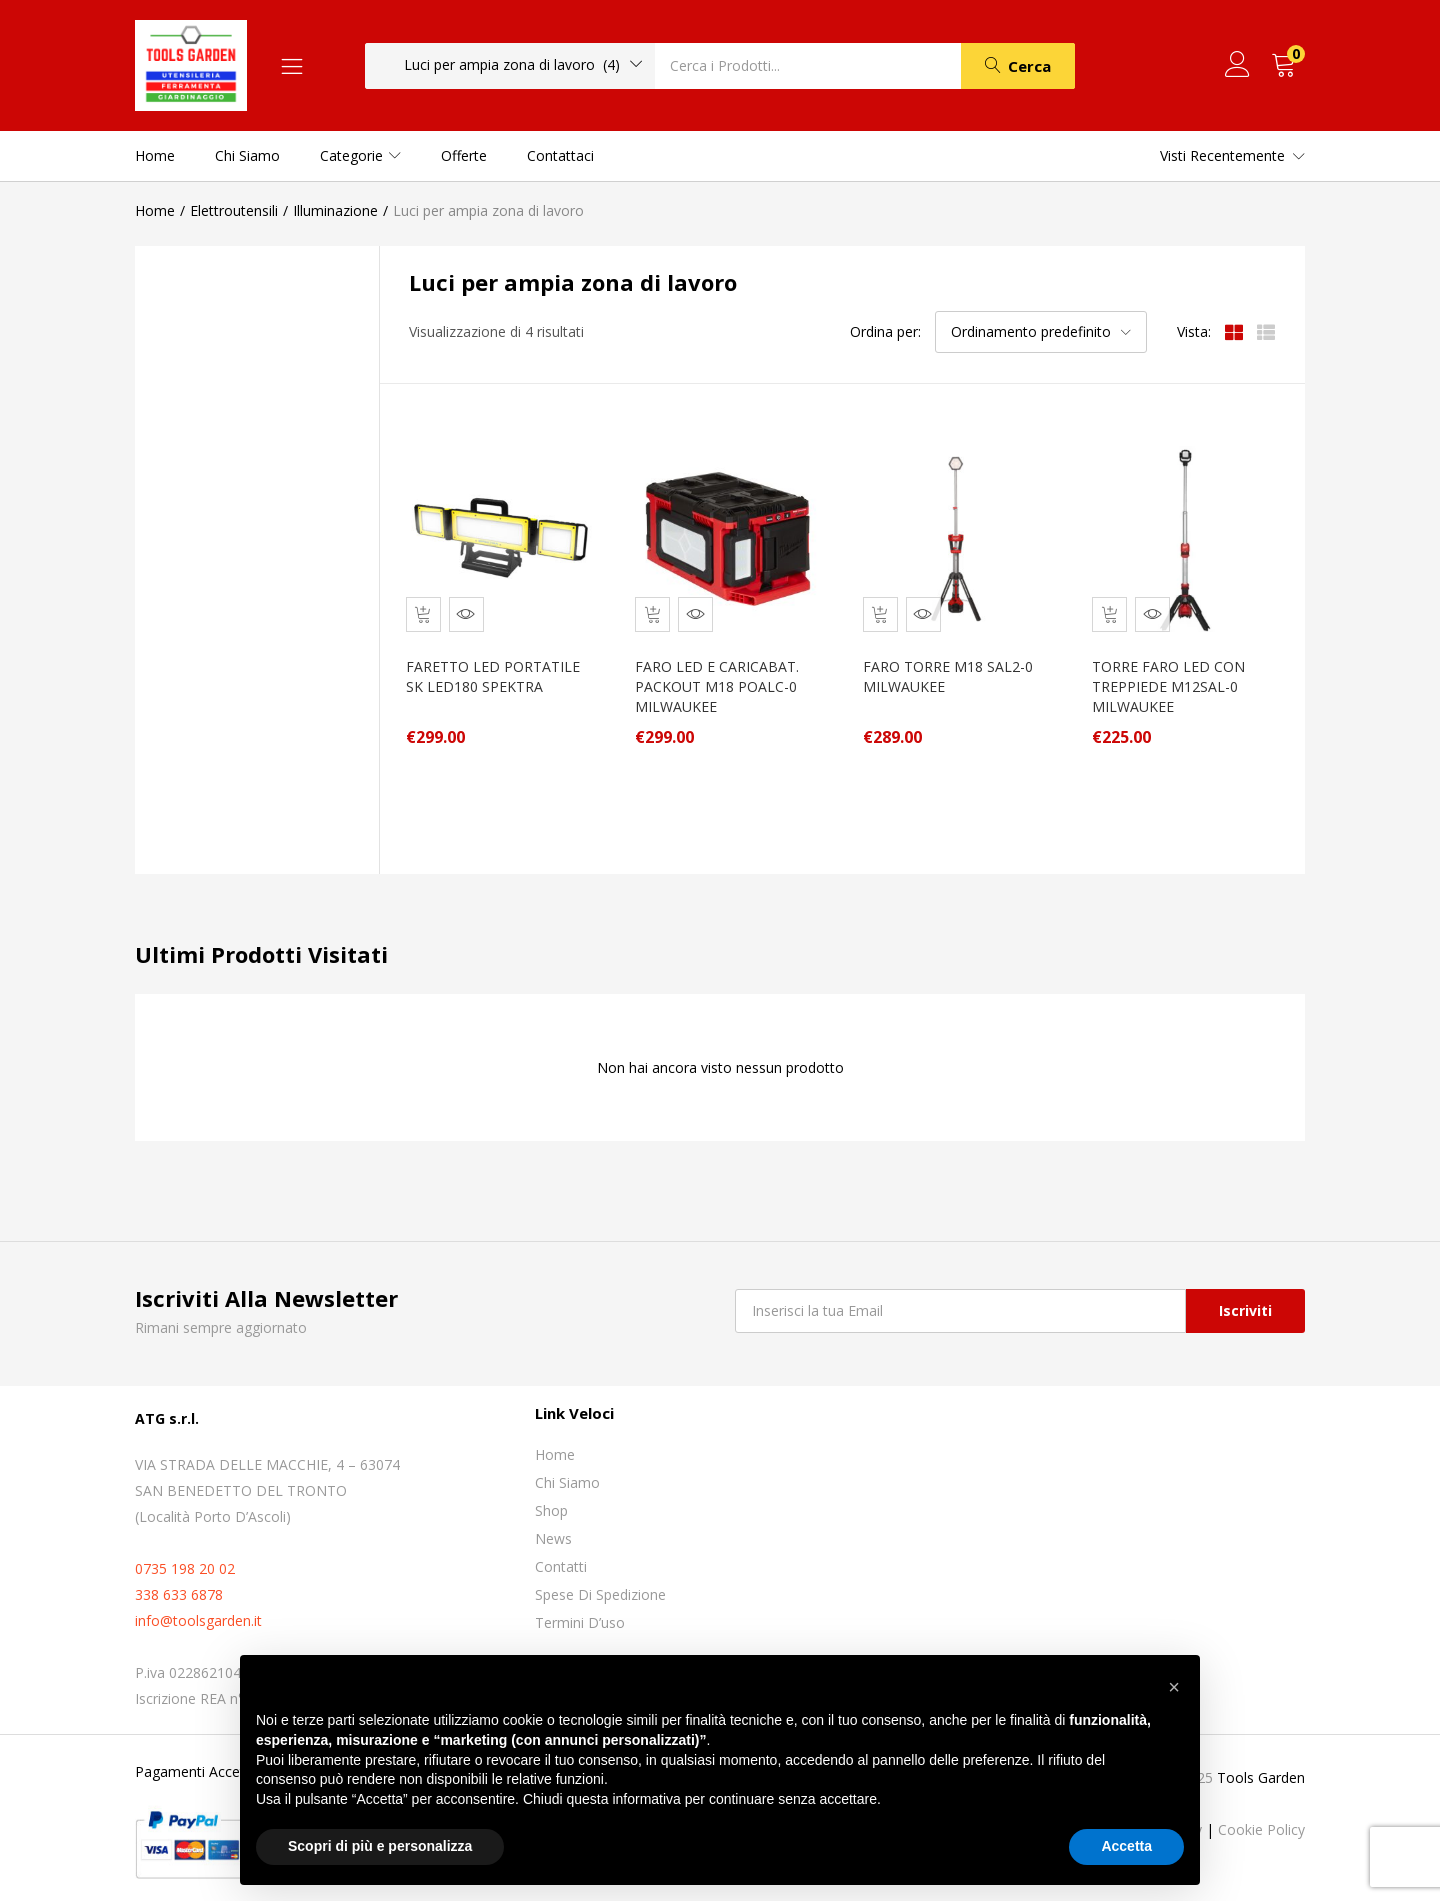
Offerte (464, 155)
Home (155, 155)
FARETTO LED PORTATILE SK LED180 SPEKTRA (491, 672)
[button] (510, 65)
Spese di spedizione (600, 1580)
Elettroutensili (234, 210)
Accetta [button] (1126, 1846)
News (553, 1524)
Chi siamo (247, 155)
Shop (551, 1496)
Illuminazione (335, 210)
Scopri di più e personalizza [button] (380, 1846)
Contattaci (560, 155)
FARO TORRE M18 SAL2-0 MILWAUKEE (953, 662)
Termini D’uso (580, 1608)
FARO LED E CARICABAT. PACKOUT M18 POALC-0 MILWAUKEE (725, 672)
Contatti (561, 1552)
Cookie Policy (1261, 1815)
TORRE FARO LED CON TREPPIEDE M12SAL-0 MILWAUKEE (1176, 672)
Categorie (360, 155)
